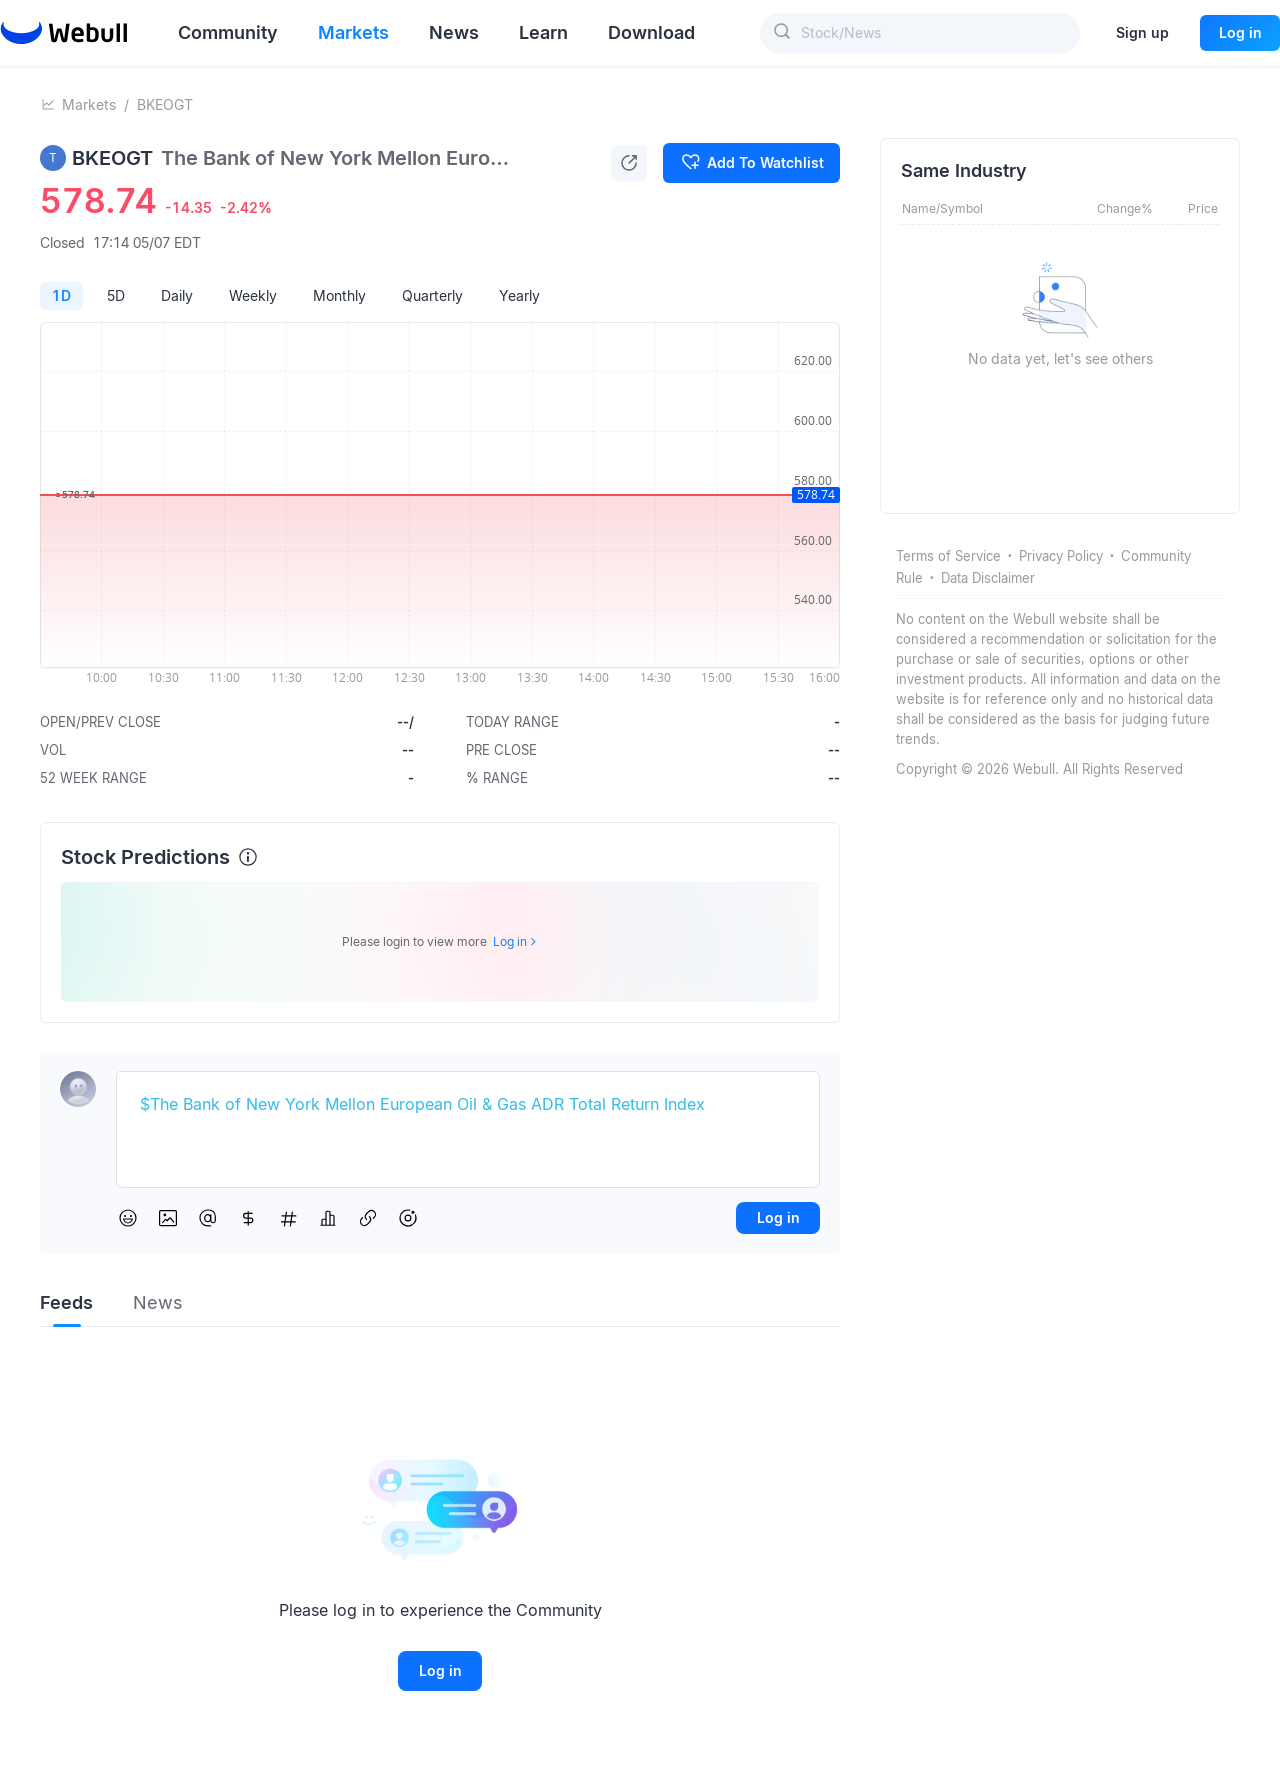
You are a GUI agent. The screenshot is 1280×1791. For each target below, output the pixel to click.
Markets (89, 104)
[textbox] (468, 1105)
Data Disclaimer (988, 578)
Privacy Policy (1061, 556)
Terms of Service (948, 556)
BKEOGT (165, 104)
